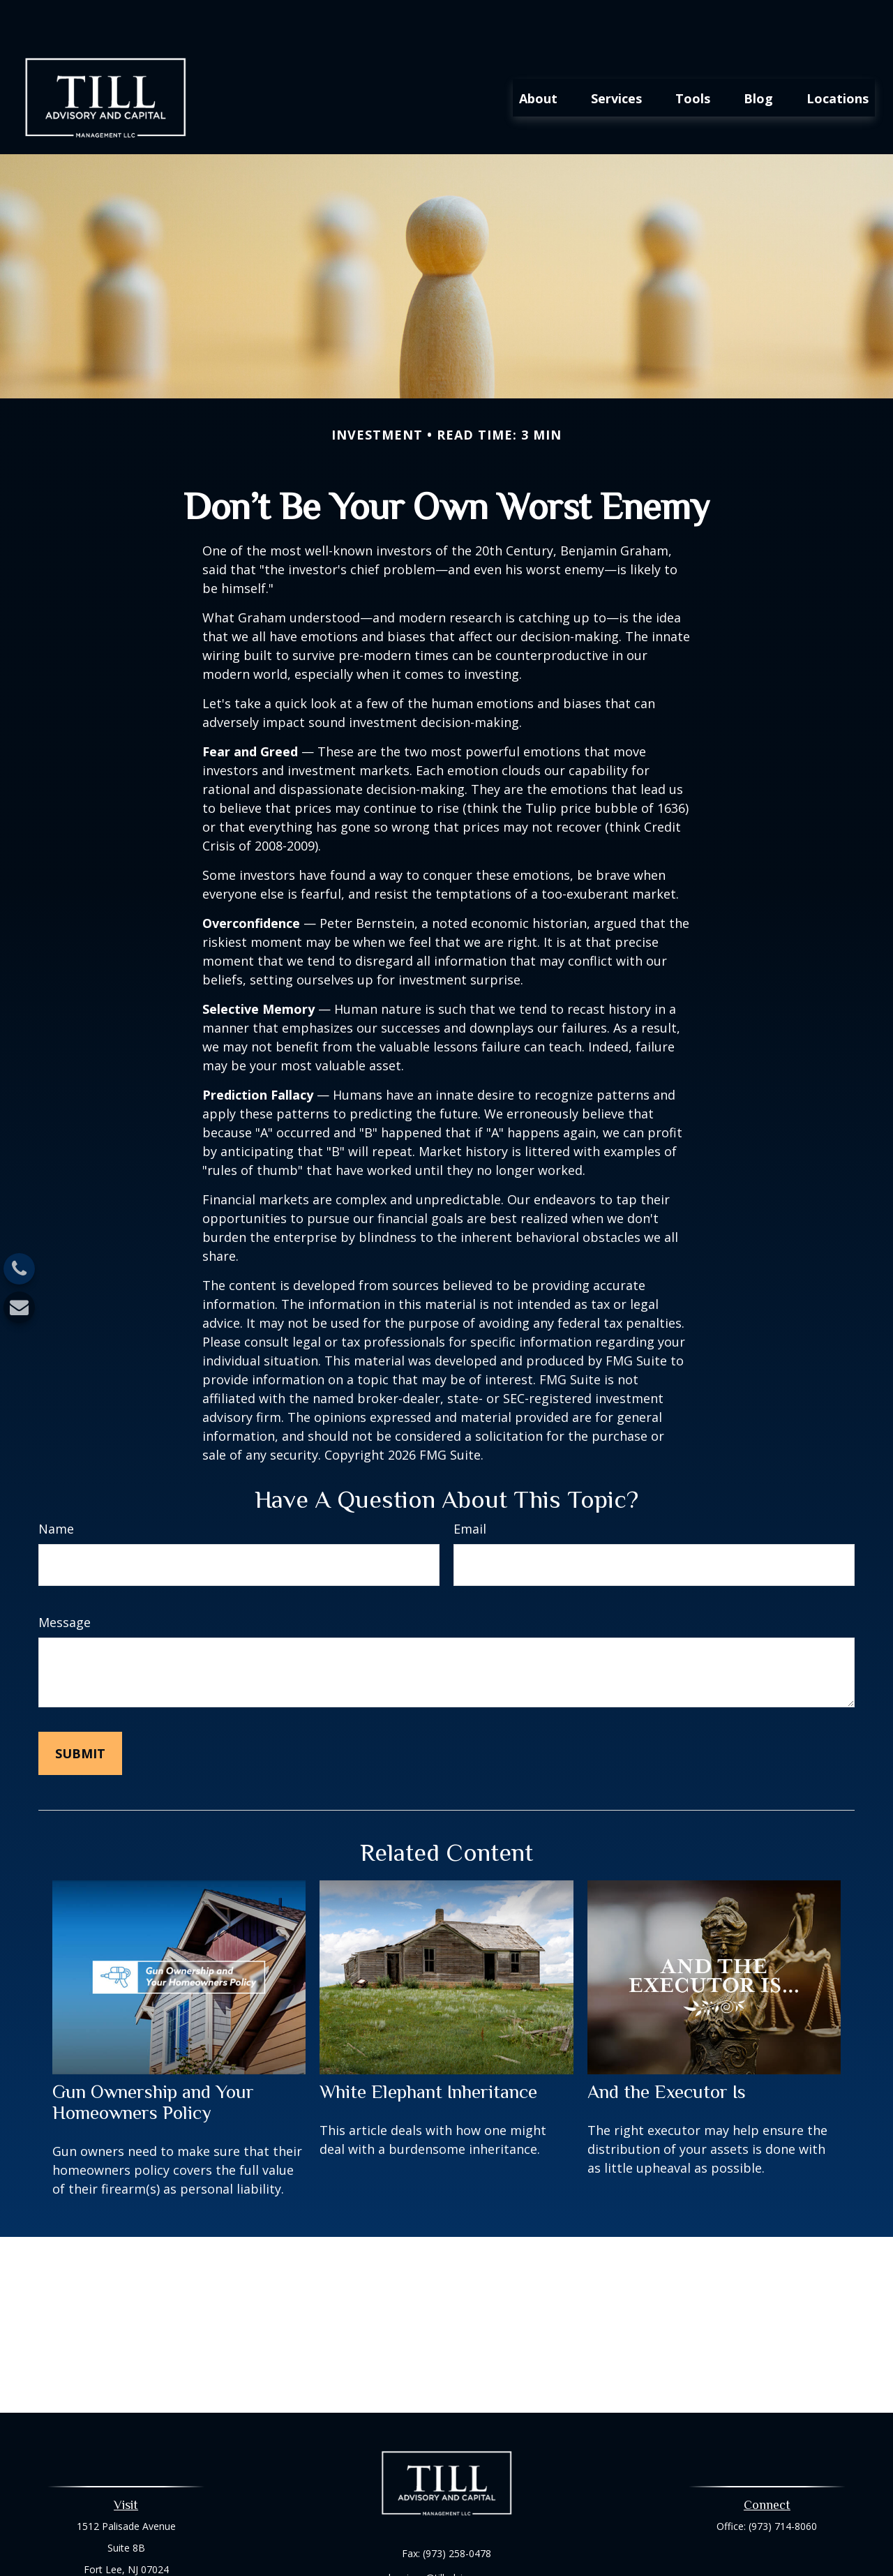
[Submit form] (80, 1712)
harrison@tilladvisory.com (446, 2536)
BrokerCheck (591, 2561)
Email (469, 1487)
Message (64, 1581)
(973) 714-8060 (783, 2485)
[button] (538, 56)
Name (56, 1487)
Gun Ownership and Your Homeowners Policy (153, 2062)
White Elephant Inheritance (428, 2051)
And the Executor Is (666, 2051)
